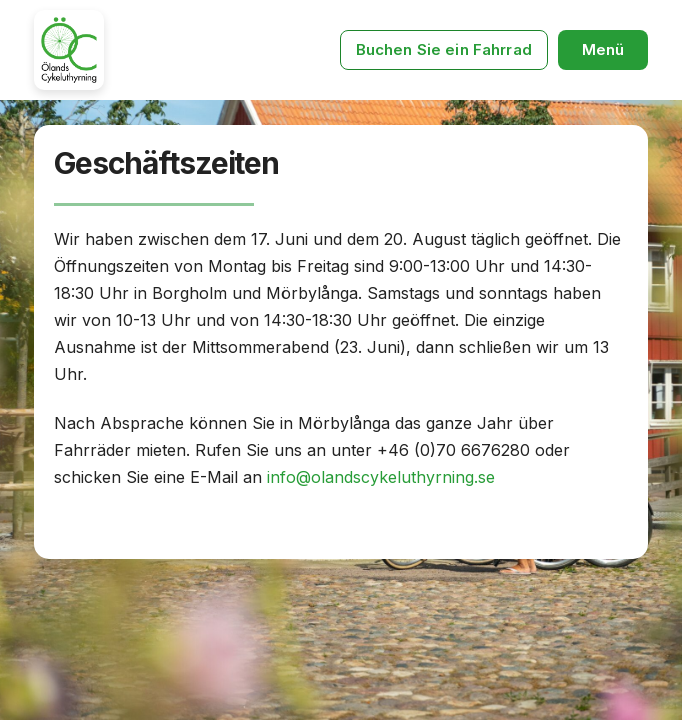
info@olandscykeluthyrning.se (378, 477)
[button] (603, 50)
